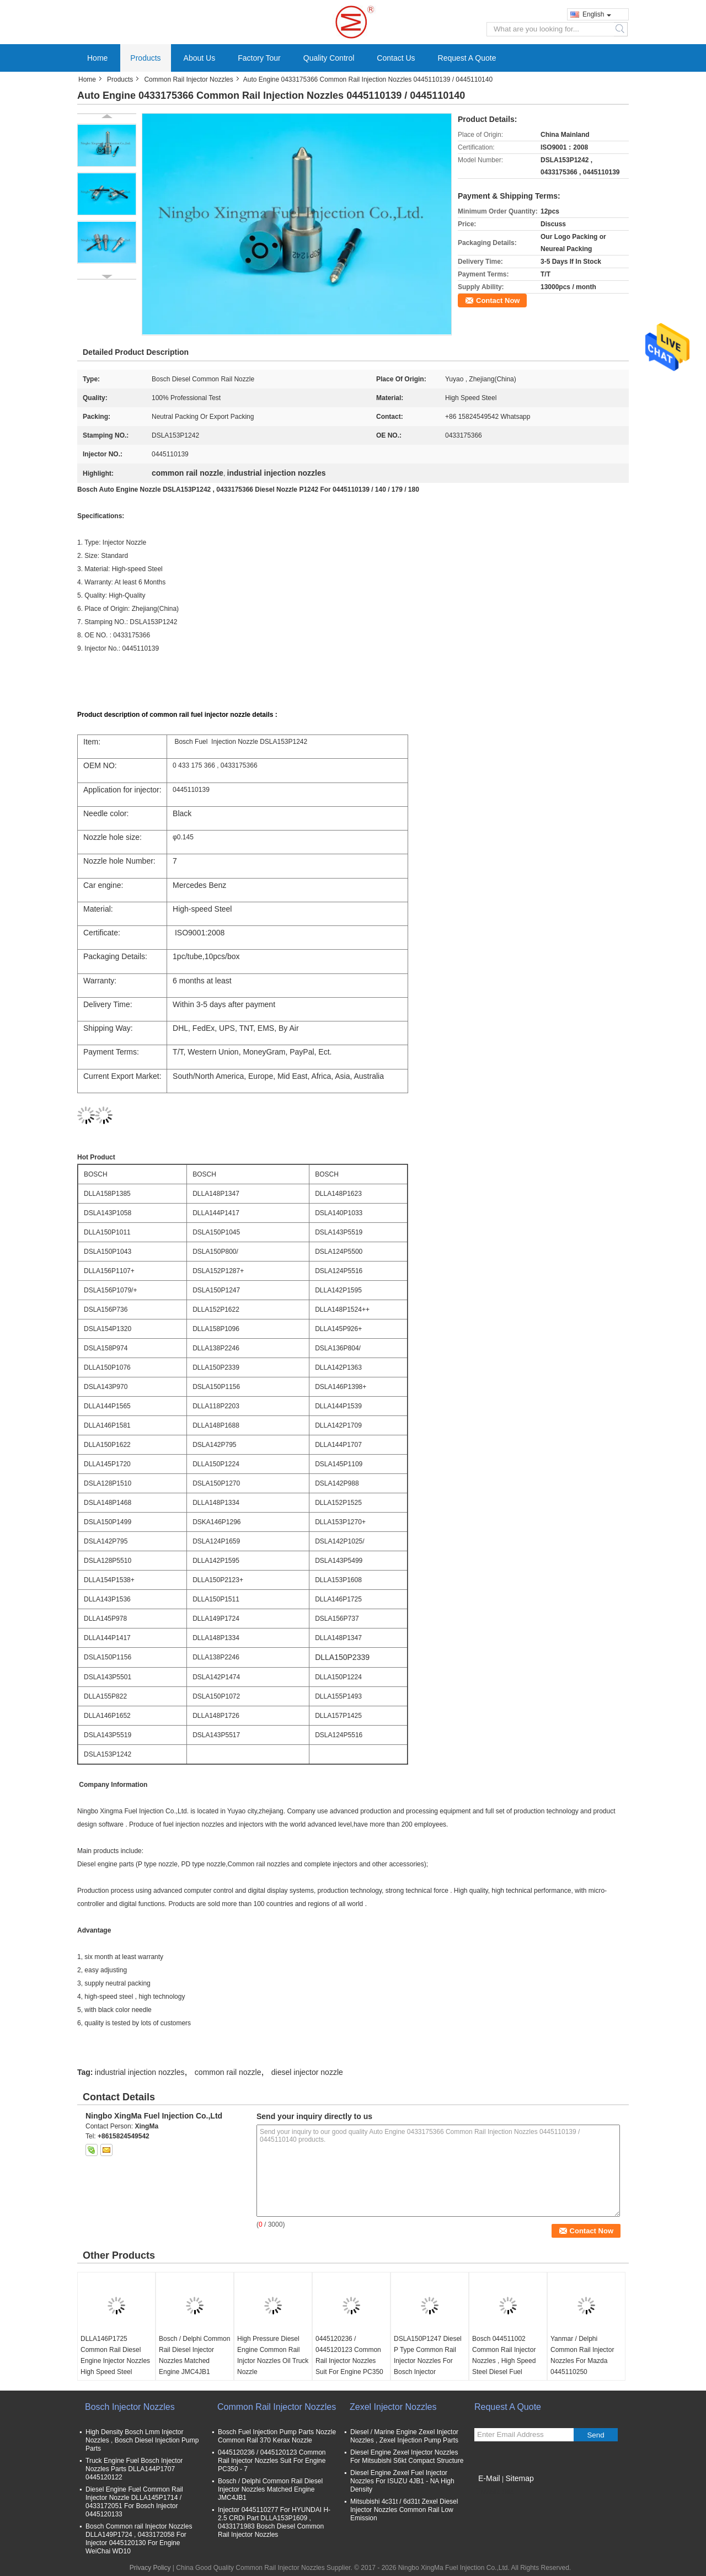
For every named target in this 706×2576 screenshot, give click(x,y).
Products (145, 58)
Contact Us (396, 58)
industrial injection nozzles (140, 2072)
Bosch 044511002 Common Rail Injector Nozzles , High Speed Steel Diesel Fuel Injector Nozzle (504, 2361)
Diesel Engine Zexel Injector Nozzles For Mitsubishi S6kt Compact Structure (406, 2457)
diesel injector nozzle (307, 2072)
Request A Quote (467, 58)
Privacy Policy (150, 2568)
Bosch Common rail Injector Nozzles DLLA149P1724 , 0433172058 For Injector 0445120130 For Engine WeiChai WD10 (138, 2538)
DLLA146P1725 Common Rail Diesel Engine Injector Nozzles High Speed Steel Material (115, 2361)
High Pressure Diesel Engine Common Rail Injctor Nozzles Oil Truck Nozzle (272, 2355)
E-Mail (489, 2478)
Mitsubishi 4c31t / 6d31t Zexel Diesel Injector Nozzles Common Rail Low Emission (404, 2510)
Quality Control (329, 58)
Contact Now (498, 300)
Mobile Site (494, 2492)
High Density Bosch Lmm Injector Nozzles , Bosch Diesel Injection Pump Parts (142, 2440)
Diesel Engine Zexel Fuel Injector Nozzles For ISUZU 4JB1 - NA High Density (402, 2481)
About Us (200, 58)
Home (97, 58)
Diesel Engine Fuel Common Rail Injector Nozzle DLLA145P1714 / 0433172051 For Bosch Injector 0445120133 (134, 2501)
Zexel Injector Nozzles (393, 2407)
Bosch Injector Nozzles (130, 2407)
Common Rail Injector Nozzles (188, 79)
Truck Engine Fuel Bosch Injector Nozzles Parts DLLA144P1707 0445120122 (134, 2469)
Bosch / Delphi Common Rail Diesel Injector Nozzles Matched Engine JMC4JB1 (194, 2355)
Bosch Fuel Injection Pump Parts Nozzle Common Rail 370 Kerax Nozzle (277, 2436)
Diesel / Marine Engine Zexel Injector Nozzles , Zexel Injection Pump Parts (404, 2436)
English (596, 14)
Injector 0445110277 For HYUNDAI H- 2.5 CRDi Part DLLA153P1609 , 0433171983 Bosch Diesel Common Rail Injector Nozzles (274, 2522)
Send (595, 2435)
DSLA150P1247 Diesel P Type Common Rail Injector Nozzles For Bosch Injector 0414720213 (428, 2361)
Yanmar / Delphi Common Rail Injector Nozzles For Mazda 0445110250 (582, 2355)
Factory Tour (259, 58)
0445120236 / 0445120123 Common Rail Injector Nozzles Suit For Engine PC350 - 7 (349, 2361)
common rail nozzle (228, 2072)
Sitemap (519, 2478)
